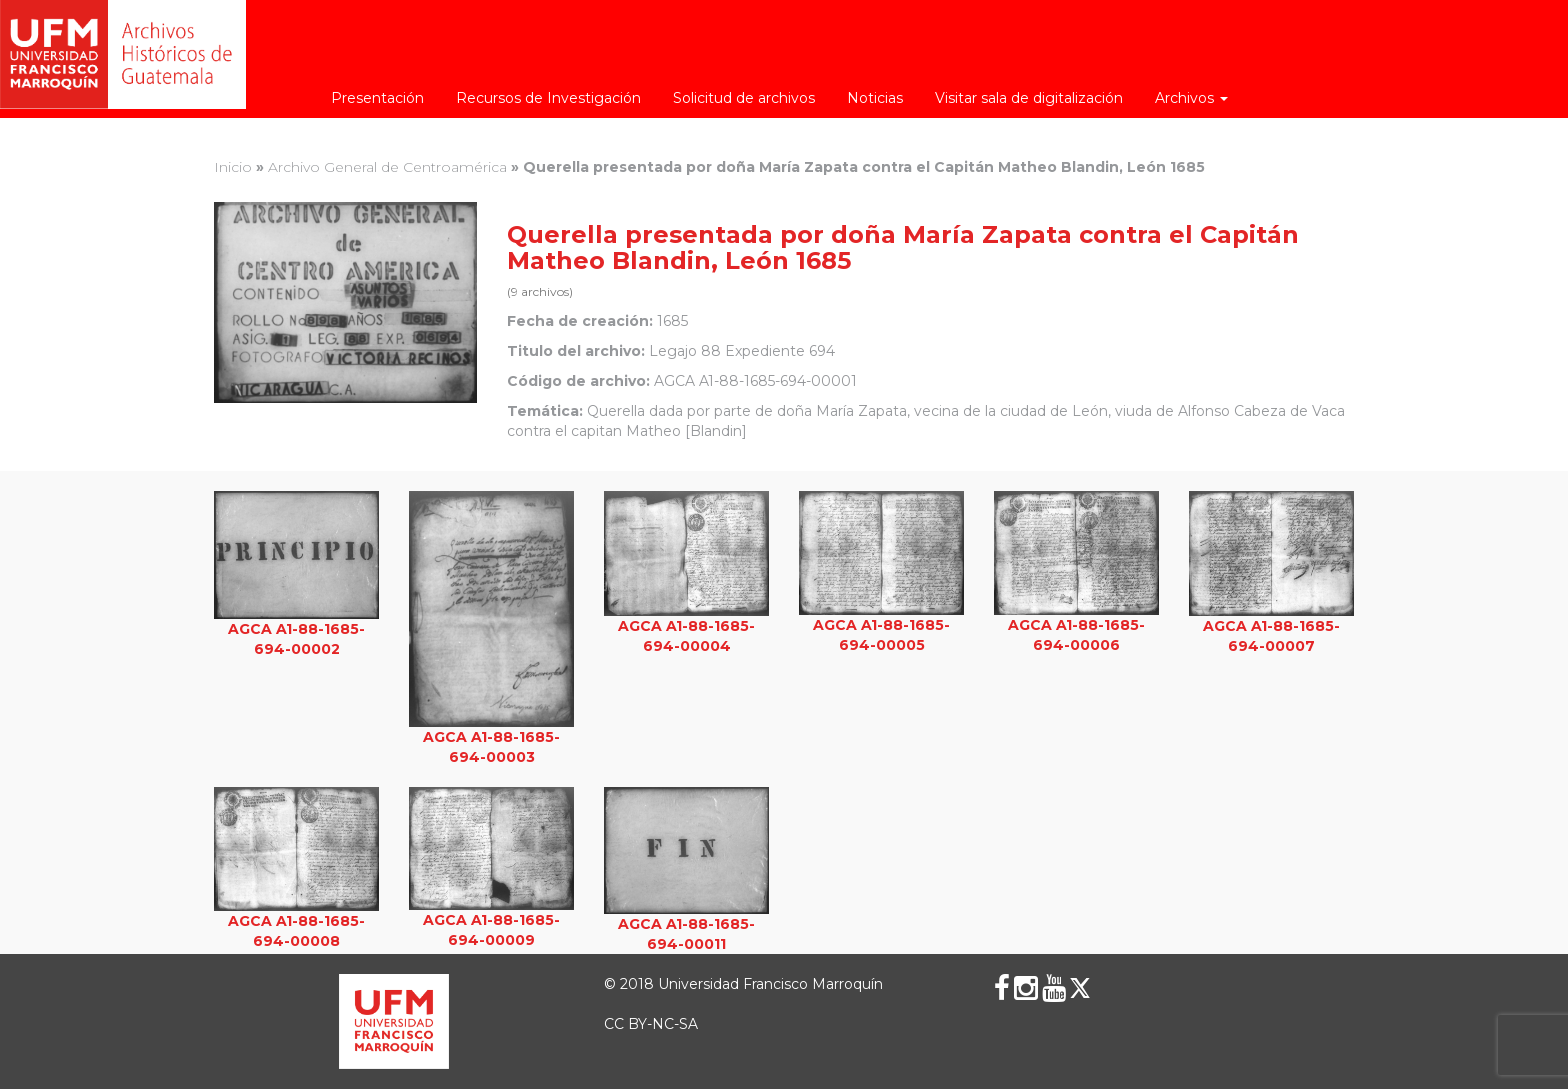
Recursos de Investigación (548, 98)
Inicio (233, 167)
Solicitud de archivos (744, 98)
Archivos (1191, 98)
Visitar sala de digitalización (1029, 98)
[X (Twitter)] (1080, 988)
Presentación (377, 98)
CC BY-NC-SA (651, 1024)
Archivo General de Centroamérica (387, 167)
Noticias (875, 98)
